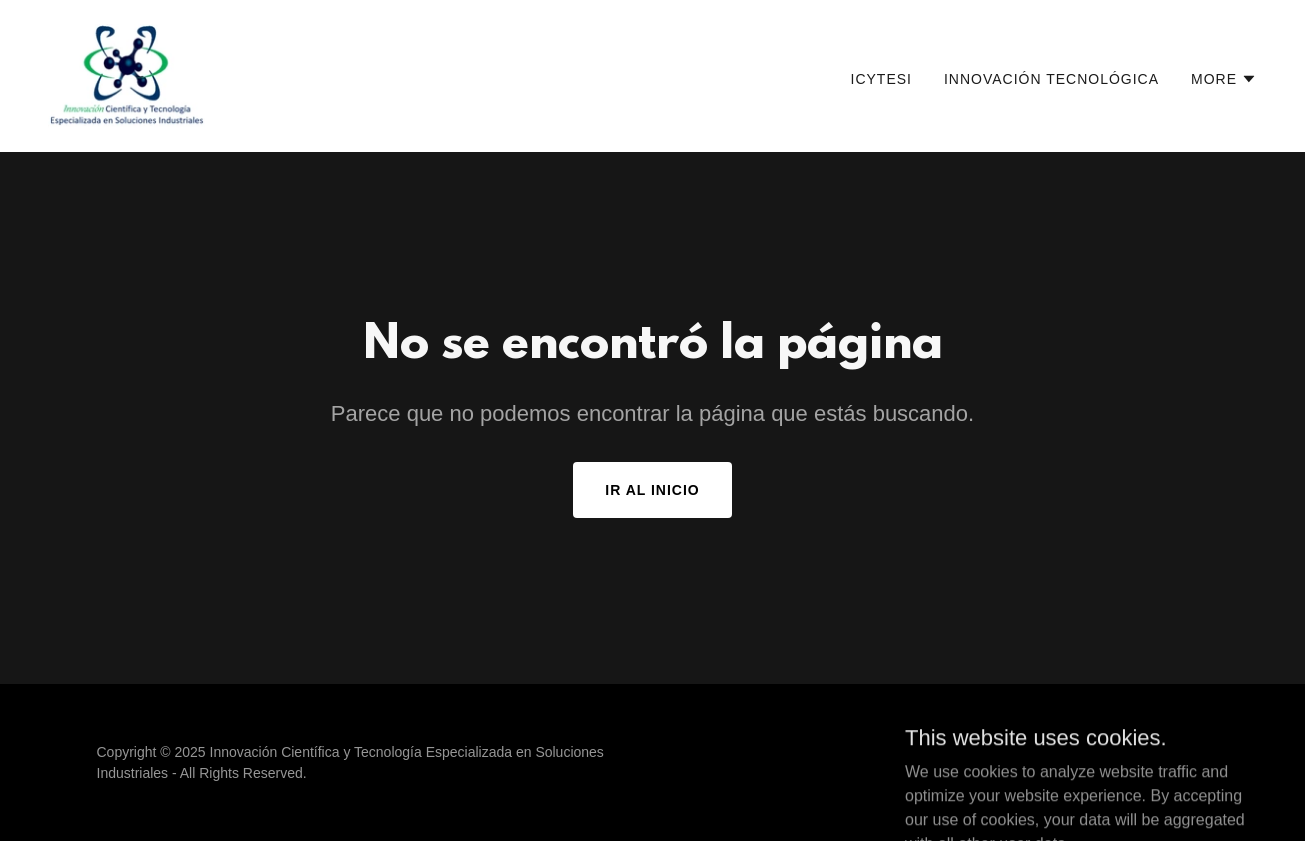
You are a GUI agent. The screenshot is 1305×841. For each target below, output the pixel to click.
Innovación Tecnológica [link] (1051, 79)
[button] (1224, 79)
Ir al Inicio (652, 490)
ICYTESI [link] (881, 79)
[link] (126, 74)
